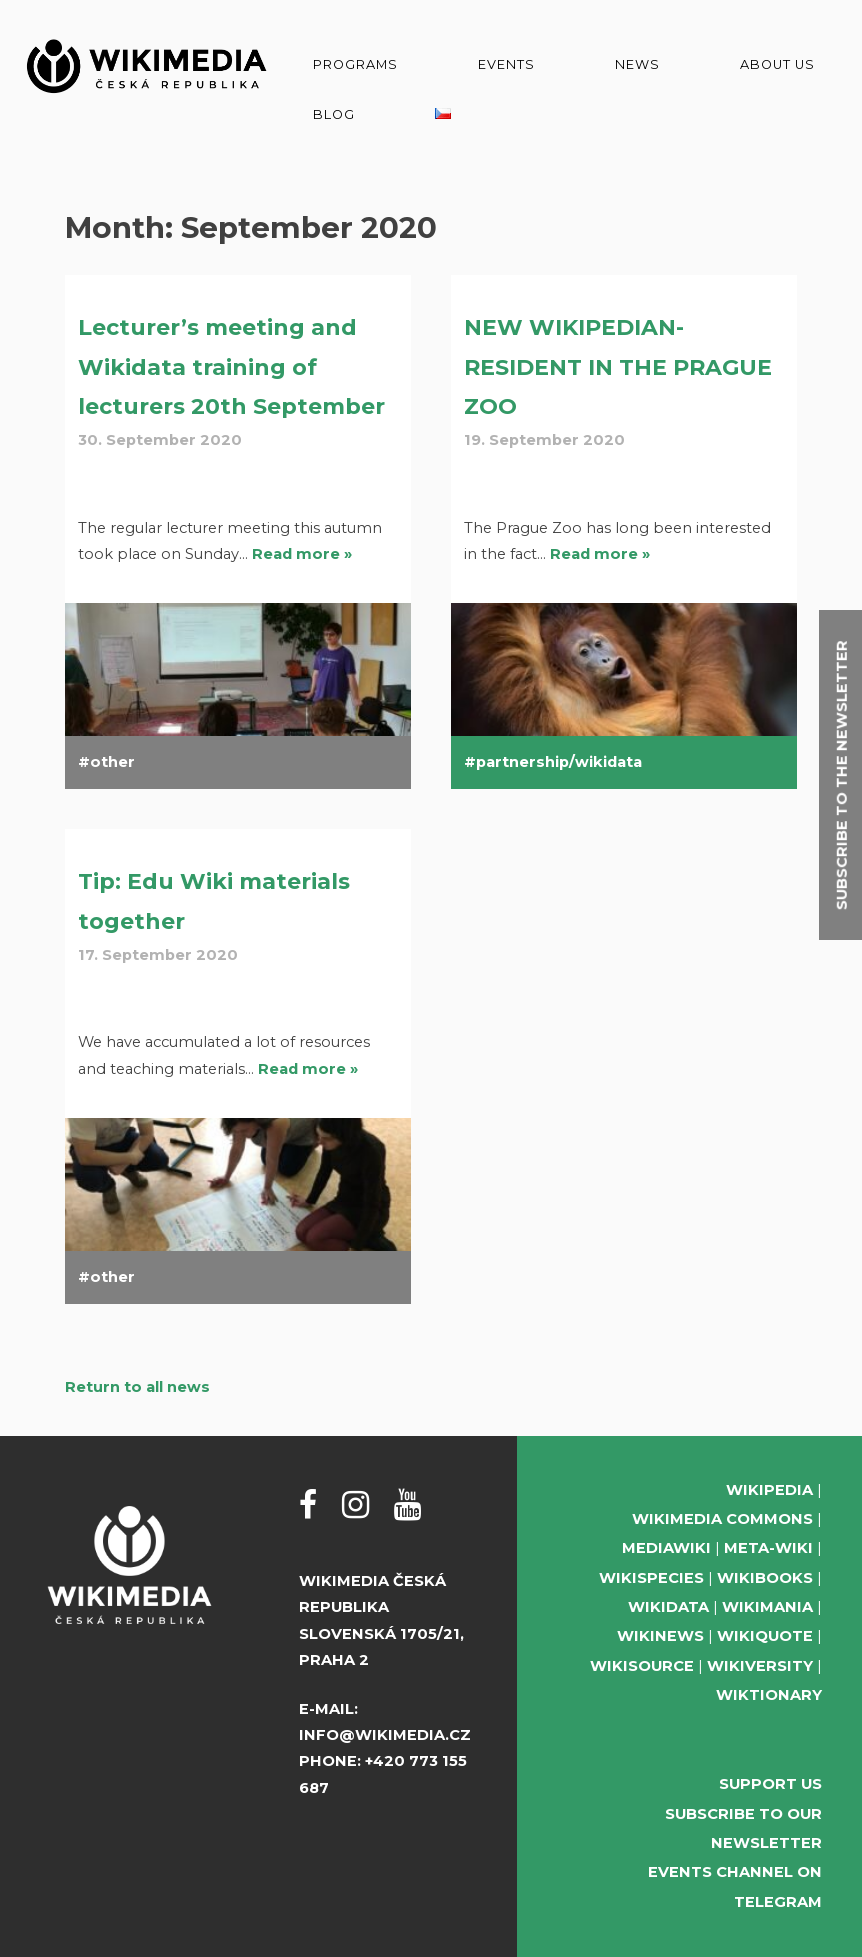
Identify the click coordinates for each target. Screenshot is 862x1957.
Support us (770, 1784)
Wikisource (642, 1666)
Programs (355, 64)
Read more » (302, 554)
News (637, 64)
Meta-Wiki (768, 1548)
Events (506, 64)
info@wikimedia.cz (385, 1735)
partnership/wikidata (559, 762)
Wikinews (660, 1636)
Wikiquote (765, 1636)
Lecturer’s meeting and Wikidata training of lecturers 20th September (231, 367)
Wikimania (767, 1607)
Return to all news (137, 1387)
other (112, 762)
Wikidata (668, 1607)
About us (777, 64)
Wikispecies (651, 1578)
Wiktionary (769, 1695)
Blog (334, 114)
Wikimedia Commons (722, 1519)
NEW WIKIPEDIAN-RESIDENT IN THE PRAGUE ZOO (618, 367)
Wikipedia (769, 1490)
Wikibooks (765, 1578)
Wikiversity (760, 1666)
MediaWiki (666, 1548)
